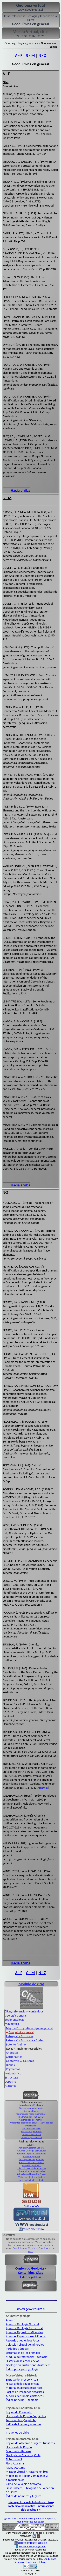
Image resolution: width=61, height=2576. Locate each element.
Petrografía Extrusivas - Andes (25, 2040)
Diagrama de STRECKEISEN (31, 2116)
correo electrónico (33, 2229)
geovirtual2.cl (11, 2518)
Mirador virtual (15, 2471)
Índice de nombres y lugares (23, 2496)
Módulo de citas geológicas (30, 2521)
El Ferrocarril (14, 2459)
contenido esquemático (21, 2506)
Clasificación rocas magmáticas (31, 2113)
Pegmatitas (13, 2069)
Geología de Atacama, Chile (23, 2455)
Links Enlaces (14, 2488)
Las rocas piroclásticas (31, 2137)
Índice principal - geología (31, 2159)
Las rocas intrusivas (31, 2128)
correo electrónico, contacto (32, 2542)
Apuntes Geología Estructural (31, 2150)
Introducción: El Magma (31, 2105)
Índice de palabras (30, 2277)
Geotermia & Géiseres (20, 2061)
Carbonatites (14, 2057)
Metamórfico (13, 2073)
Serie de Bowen (31, 2110)
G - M (30, 55)
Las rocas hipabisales (31, 2131)
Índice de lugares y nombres (23, 2424)
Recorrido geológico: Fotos (23, 2340)
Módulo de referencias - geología (26, 2357)
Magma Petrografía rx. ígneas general (29, 2028)
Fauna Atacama (15, 2467)
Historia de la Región (19, 2447)
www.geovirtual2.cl (31, 2309)
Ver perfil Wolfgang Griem (31, 2546)
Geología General (16, 2015)
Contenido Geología (29, 2268)
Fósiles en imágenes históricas (25, 2392)
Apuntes (31, 2144)
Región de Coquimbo (19, 2412)
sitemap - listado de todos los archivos (30, 2502)
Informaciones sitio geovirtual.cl (37, 2508)
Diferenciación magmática (31, 2107)
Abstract (42, 1788)
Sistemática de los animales (31, 2171)
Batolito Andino (16, 2044)
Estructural (11, 2077)
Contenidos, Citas (30, 2273)
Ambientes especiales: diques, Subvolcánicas (31, 2122)
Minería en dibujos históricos (31, 2174)
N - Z (42, 55)
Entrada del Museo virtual (31, 2162)
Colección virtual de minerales (31, 2168)
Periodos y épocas (31, 2156)
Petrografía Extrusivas (19, 2036)
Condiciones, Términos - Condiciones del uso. (35, 2560)
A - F (18, 55)
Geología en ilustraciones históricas (28, 2365)
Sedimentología (14, 2019)
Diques (10, 2065)
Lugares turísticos (44, 2443)
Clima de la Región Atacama (23, 2484)
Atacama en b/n (37, 2471)
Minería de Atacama (18, 2451)
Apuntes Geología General (31, 2147)
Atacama (10, 2086)
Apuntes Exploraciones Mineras (26, 2336)
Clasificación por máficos (31, 2119)
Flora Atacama (15, 2463)
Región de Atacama (18, 2443)
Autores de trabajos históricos (25, 2396)
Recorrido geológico (31, 2165)
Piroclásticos (31, 2125)
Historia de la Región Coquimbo (26, 2416)
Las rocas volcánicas (31, 2134)
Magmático (12, 2024)
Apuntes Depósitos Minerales (31, 2153)
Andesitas (12, 2052)
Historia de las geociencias (22, 2361)
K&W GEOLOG (31, 2205)
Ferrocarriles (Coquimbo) (21, 2420)
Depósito (10, 2081)
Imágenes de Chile (17, 2432)
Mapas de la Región (18, 2476)
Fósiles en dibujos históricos (31, 2177)
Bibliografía (31, 2488)
